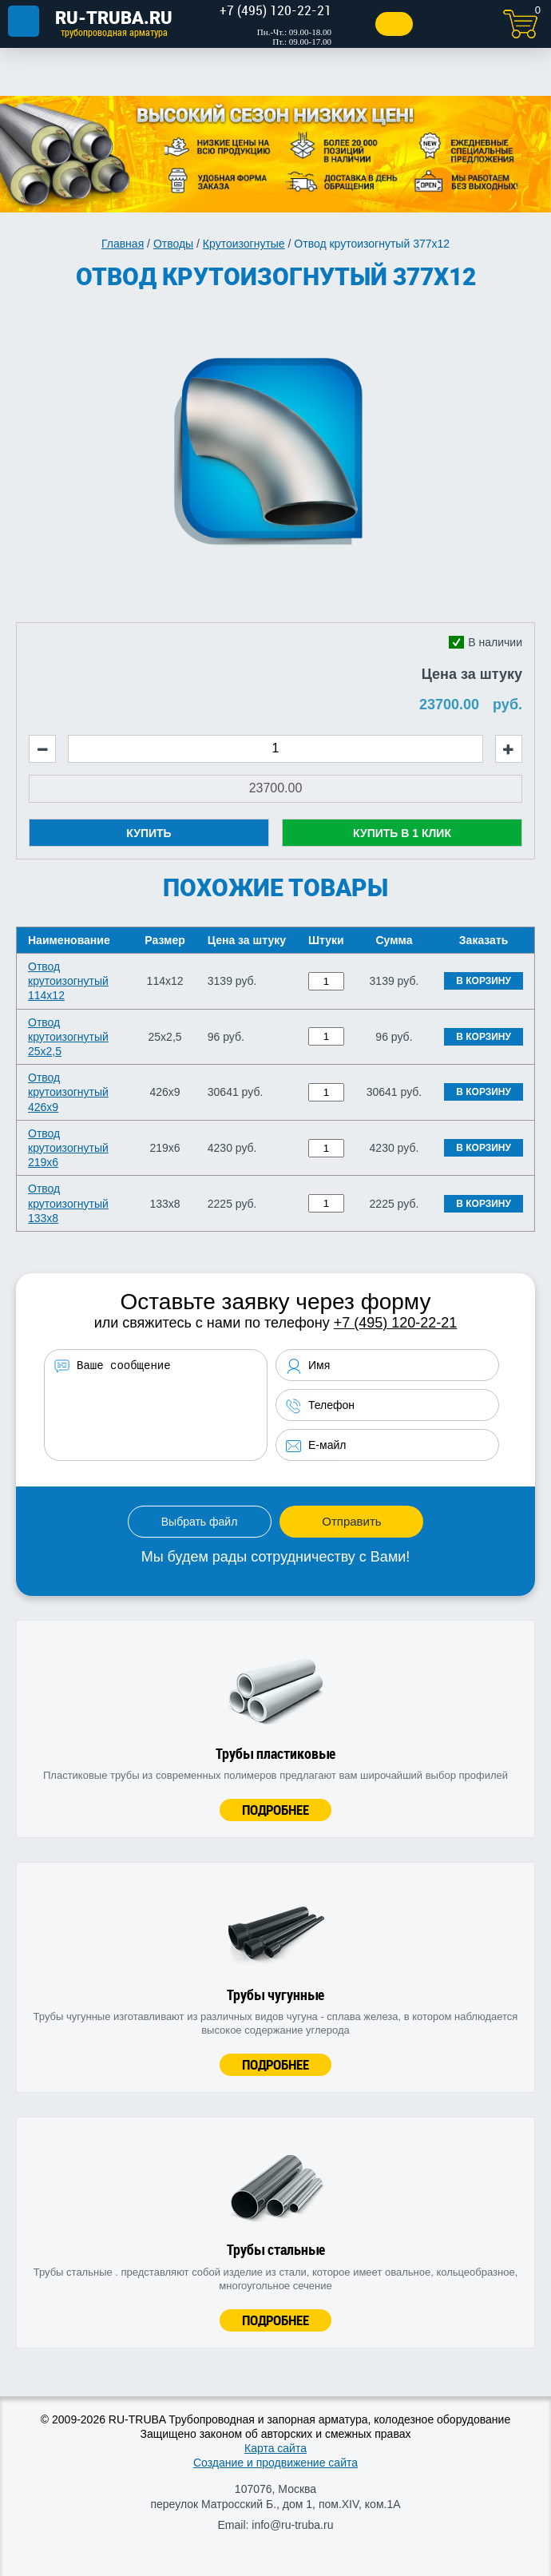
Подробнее (275, 1809)
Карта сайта (275, 2448)
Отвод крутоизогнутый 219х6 (68, 1148)
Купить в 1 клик (402, 833)
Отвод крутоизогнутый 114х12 (68, 981)
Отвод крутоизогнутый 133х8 (68, 1203)
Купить (148, 833)
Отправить (351, 1521)
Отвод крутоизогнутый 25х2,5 (68, 1037)
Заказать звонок (394, 24)
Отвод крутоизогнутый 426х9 (68, 1092)
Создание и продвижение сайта (275, 2462)
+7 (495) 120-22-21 (396, 1323)
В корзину (483, 980)
